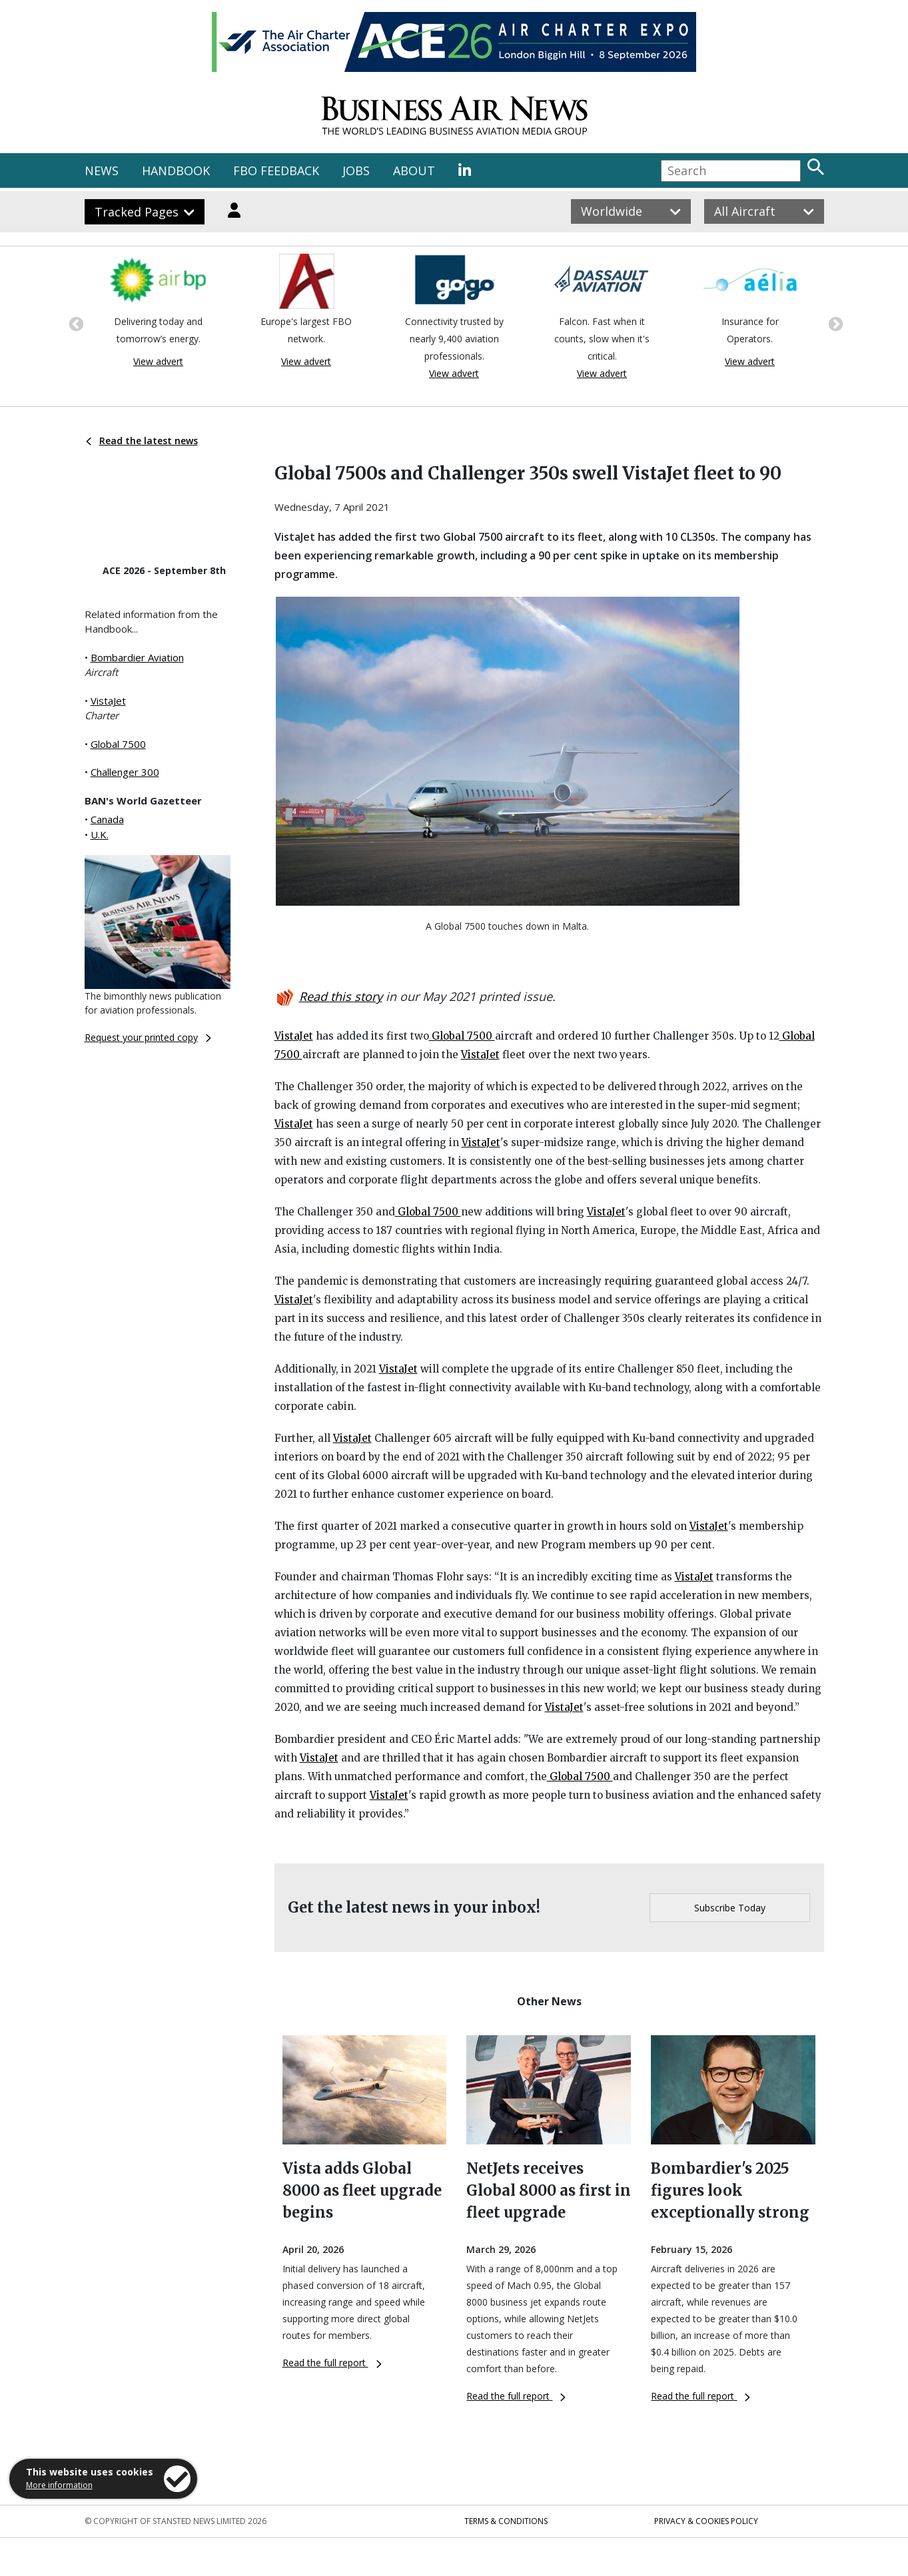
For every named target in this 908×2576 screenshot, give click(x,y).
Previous (74, 323)
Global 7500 (118, 744)
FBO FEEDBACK (276, 170)
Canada (107, 819)
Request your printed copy (148, 1037)
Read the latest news (142, 440)
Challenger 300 (125, 772)
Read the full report (332, 2362)
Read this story (340, 996)
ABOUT (414, 170)
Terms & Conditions (506, 2521)
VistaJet (108, 700)
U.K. (100, 834)
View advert (158, 361)
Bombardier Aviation (137, 657)
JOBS (356, 170)
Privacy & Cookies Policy (706, 2521)
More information (59, 2485)
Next (834, 323)
